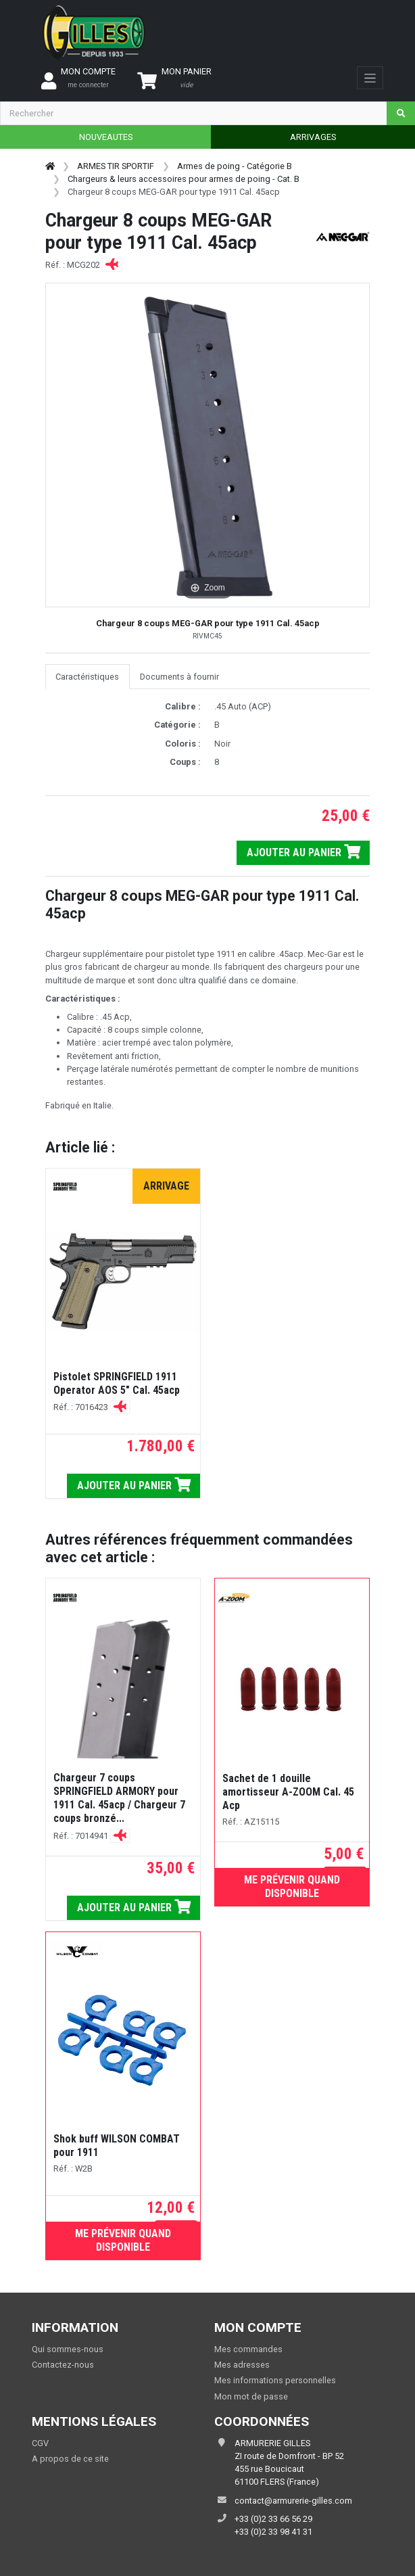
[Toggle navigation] (370, 77)
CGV (40, 2443)
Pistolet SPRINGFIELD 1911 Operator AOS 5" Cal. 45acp (116, 1383)
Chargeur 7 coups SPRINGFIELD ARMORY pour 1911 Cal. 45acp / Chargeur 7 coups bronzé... (119, 1798)
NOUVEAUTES (105, 137)
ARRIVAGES (313, 137)
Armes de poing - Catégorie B (234, 166)
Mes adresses (242, 2365)
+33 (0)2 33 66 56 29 (273, 2519)
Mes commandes (248, 2349)
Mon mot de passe (251, 2396)
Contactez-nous (63, 2365)
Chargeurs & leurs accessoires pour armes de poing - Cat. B (183, 179)
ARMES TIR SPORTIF (115, 166)
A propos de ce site (70, 2459)
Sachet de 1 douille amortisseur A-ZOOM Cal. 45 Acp (288, 1792)
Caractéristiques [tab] (87, 677)
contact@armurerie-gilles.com (293, 2501)
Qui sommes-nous (67, 2349)
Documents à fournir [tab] (179, 677)
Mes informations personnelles (275, 2380)
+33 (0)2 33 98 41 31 (273, 2532)
